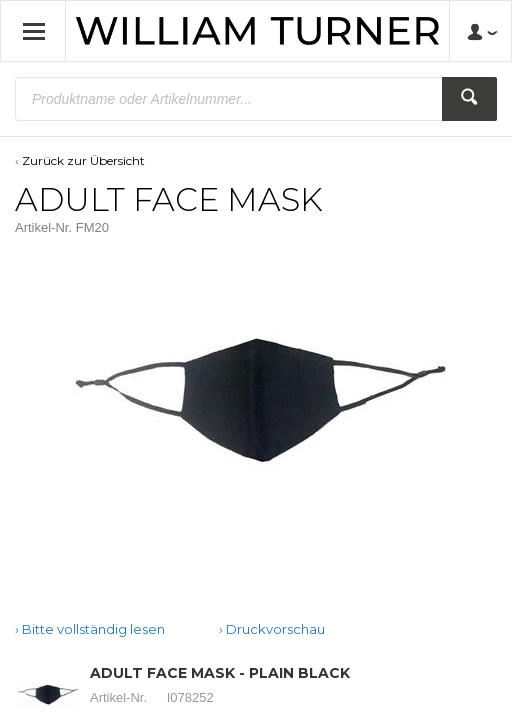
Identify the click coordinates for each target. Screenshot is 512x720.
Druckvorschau (275, 629)
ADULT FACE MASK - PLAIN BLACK (220, 673)
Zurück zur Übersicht (83, 160)
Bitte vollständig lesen (93, 629)
